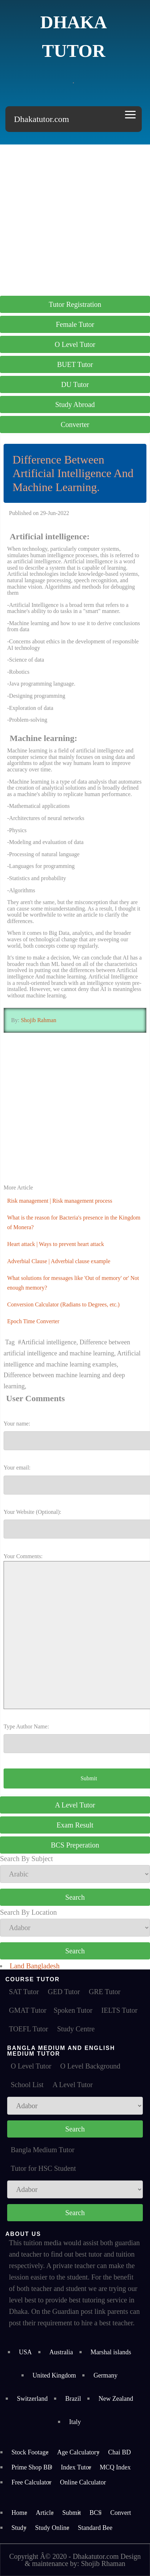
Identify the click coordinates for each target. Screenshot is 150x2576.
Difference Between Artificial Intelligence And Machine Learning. (73, 473)
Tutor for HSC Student (43, 2168)
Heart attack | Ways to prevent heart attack (55, 1244)
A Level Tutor (75, 1805)
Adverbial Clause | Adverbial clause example (58, 1261)
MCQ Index (115, 2467)
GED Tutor (64, 1992)
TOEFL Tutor (28, 2029)
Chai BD (119, 2452)
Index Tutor (76, 2467)
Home (19, 2512)
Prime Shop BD (31, 2467)
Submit (71, 2512)
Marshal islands (111, 2352)
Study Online (52, 2527)
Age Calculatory (78, 2452)
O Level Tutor (75, 344)
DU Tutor (75, 384)
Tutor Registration (75, 304)
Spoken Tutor (73, 2010)
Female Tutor (75, 324)
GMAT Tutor (28, 2010)
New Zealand (115, 2398)
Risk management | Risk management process (59, 1201)
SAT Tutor (24, 1992)
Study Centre (76, 2029)
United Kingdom (54, 2375)
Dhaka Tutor (73, 36)
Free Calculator (31, 2482)
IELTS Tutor (119, 2010)
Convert (120, 2512)
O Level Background (90, 2066)
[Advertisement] (75, 219)
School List (27, 2085)
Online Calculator (83, 2482)
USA (25, 2352)
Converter (75, 424)
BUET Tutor (75, 364)
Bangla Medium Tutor (42, 2150)
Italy (75, 2421)
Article (45, 2512)
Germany (105, 2375)
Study (18, 2527)
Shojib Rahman (37, 1020)
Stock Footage (30, 2452)
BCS (95, 2512)
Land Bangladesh (34, 1966)
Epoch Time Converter (33, 1321)
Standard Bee (95, 2527)
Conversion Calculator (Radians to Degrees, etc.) (63, 1304)
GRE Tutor (104, 1992)
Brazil (73, 2398)
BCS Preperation (75, 1845)
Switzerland (32, 2398)
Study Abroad (75, 404)
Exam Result (75, 1825)
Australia (61, 2352)
